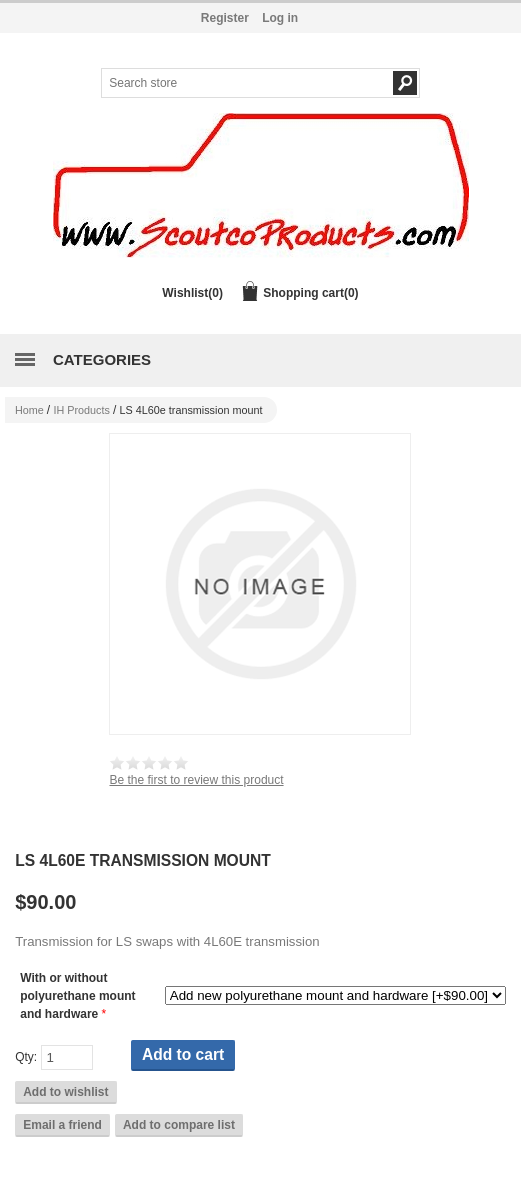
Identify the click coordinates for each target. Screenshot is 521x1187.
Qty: (26, 1057)
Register (225, 18)
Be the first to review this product (196, 780)
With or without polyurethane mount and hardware (77, 996)
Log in (280, 18)
